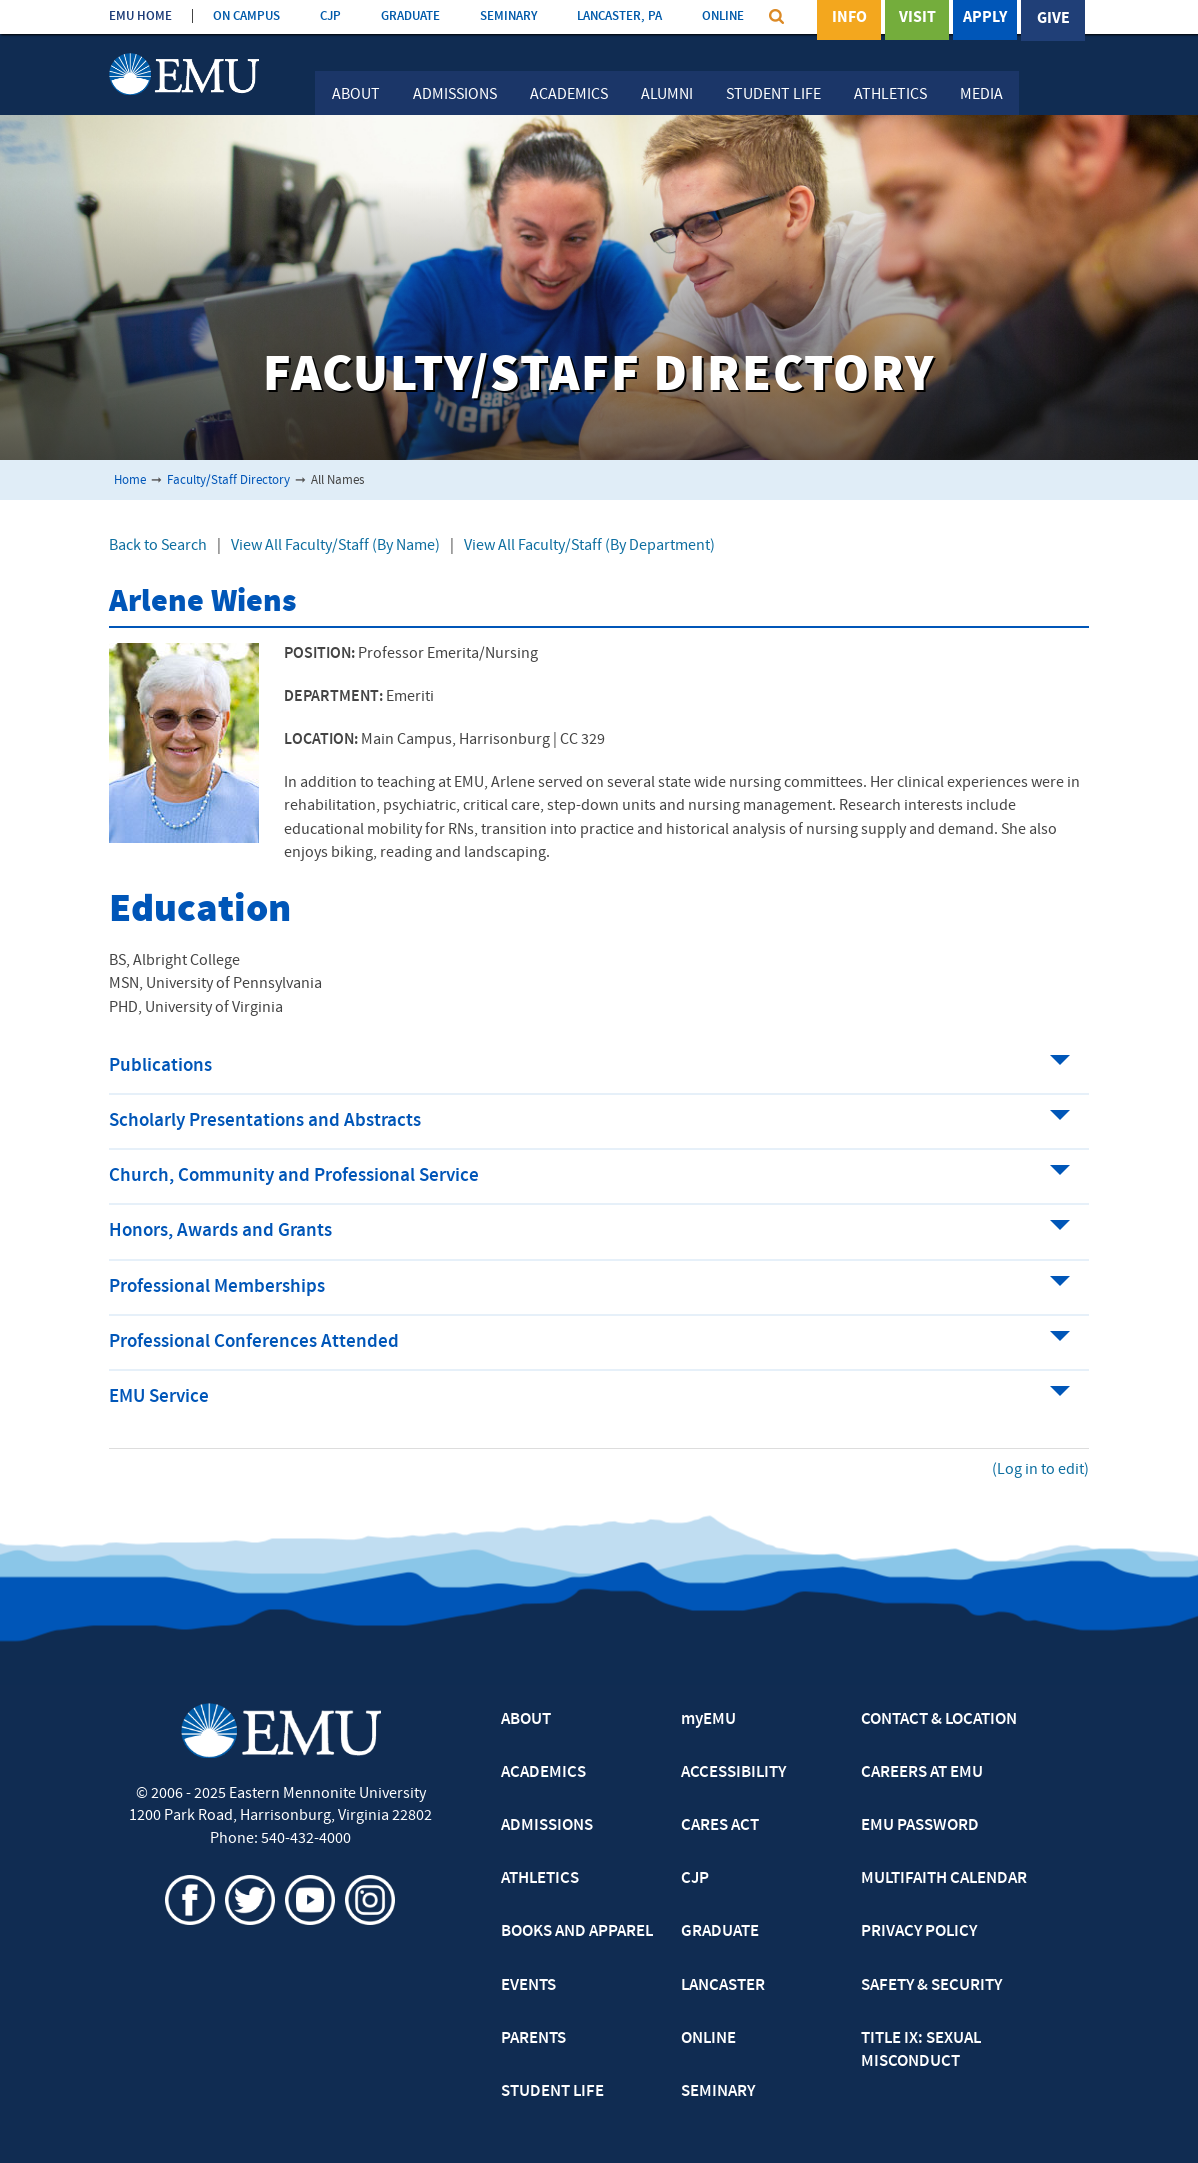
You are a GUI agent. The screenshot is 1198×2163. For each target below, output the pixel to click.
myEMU (708, 1720)
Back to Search (158, 546)
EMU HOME (140, 16)
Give (1053, 19)
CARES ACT (720, 1826)
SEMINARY (508, 16)
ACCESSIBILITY (733, 1773)
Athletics (890, 95)
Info (849, 19)
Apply (985, 19)
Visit (917, 19)
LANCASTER (723, 1986)
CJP (330, 16)
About (356, 95)
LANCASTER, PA (619, 16)
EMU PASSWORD (920, 1826)
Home (130, 480)
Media (981, 95)
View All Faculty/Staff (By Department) (589, 546)
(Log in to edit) (1040, 1470)
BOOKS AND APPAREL (577, 1932)
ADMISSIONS (547, 1826)
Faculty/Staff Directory (228, 480)
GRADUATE (410, 16)
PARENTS (533, 2039)
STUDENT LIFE (552, 2092)
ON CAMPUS (246, 16)
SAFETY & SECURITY (931, 1986)
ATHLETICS (540, 1879)
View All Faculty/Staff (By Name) (335, 546)
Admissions (455, 95)
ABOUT (526, 1720)
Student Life (773, 95)
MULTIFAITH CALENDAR (944, 1879)
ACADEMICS (543, 1773)
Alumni (667, 95)
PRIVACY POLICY (919, 1932)
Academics (569, 95)
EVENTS (528, 1986)
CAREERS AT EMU (922, 1773)
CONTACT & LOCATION (939, 1720)
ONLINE (723, 16)
